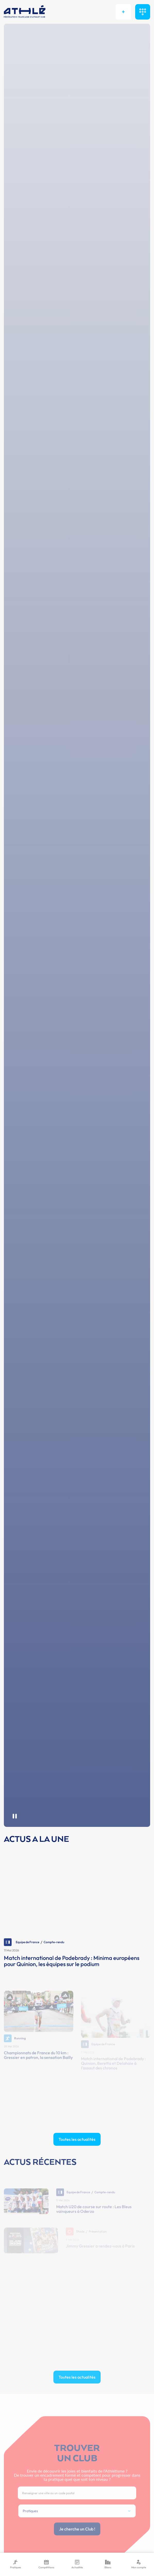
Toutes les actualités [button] (77, 2139)
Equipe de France (21, 1942)
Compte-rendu (54, 1942)
